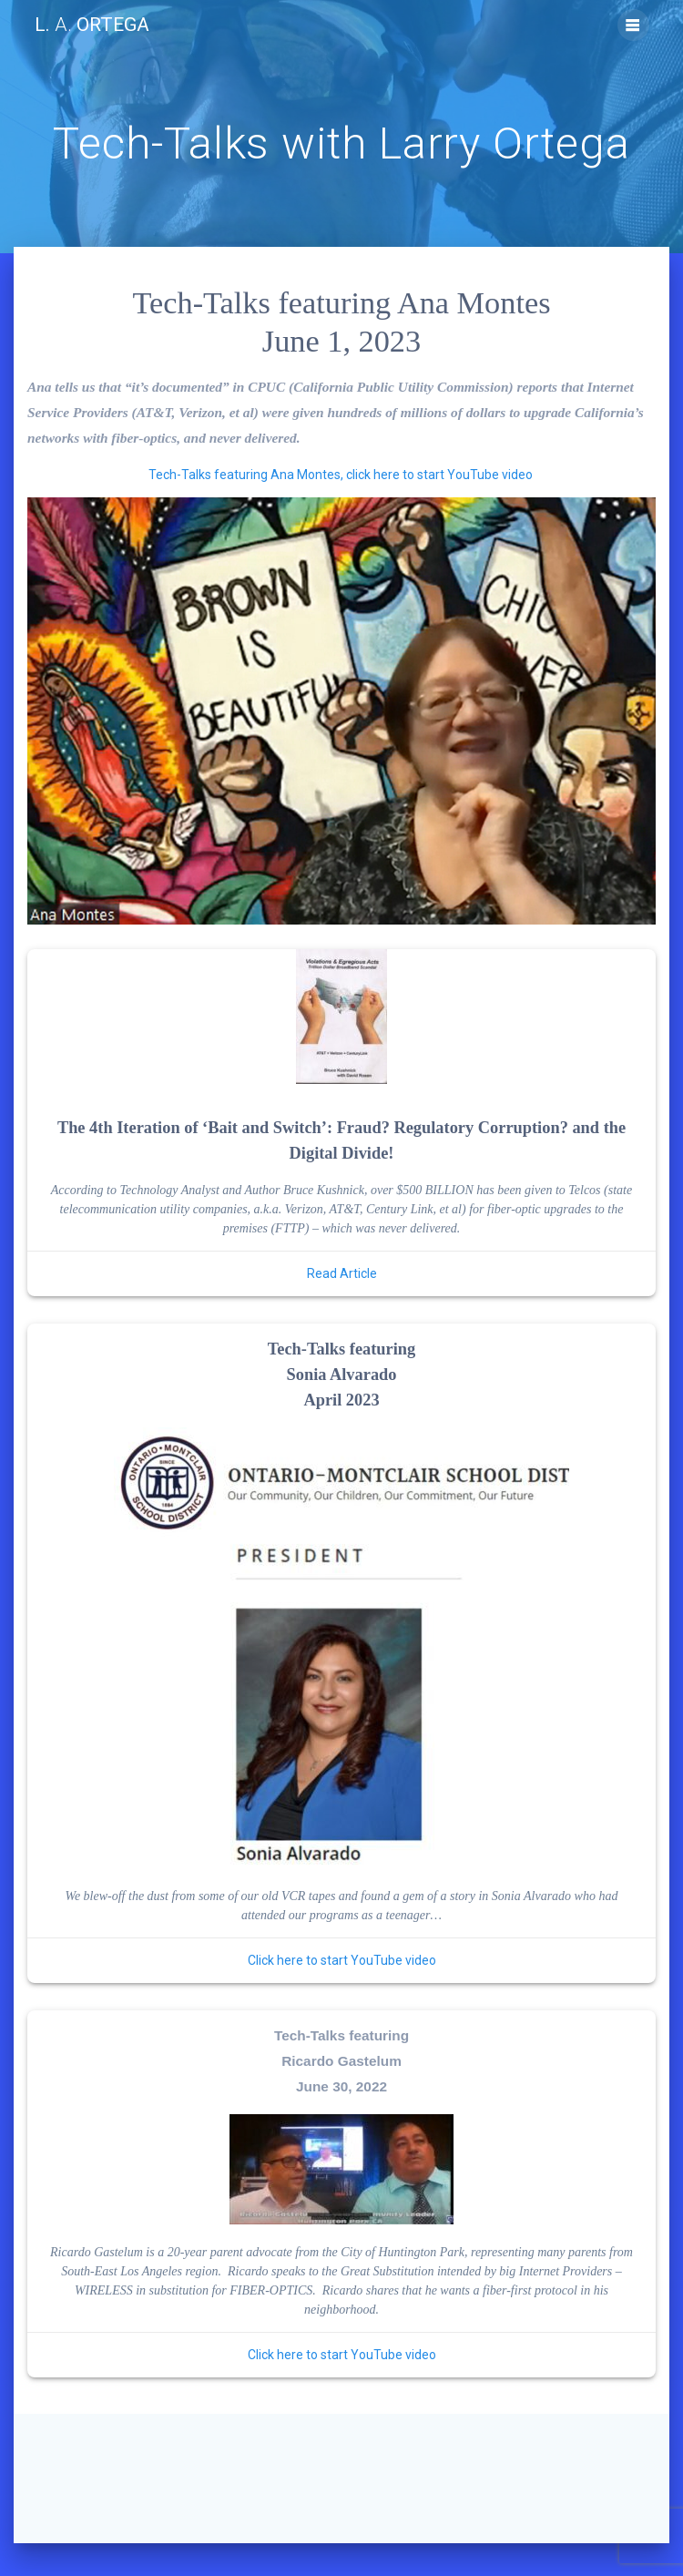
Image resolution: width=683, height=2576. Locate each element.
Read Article (342, 1273)
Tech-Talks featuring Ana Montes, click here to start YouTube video (340, 474)
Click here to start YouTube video (342, 1960)
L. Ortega (92, 25)
